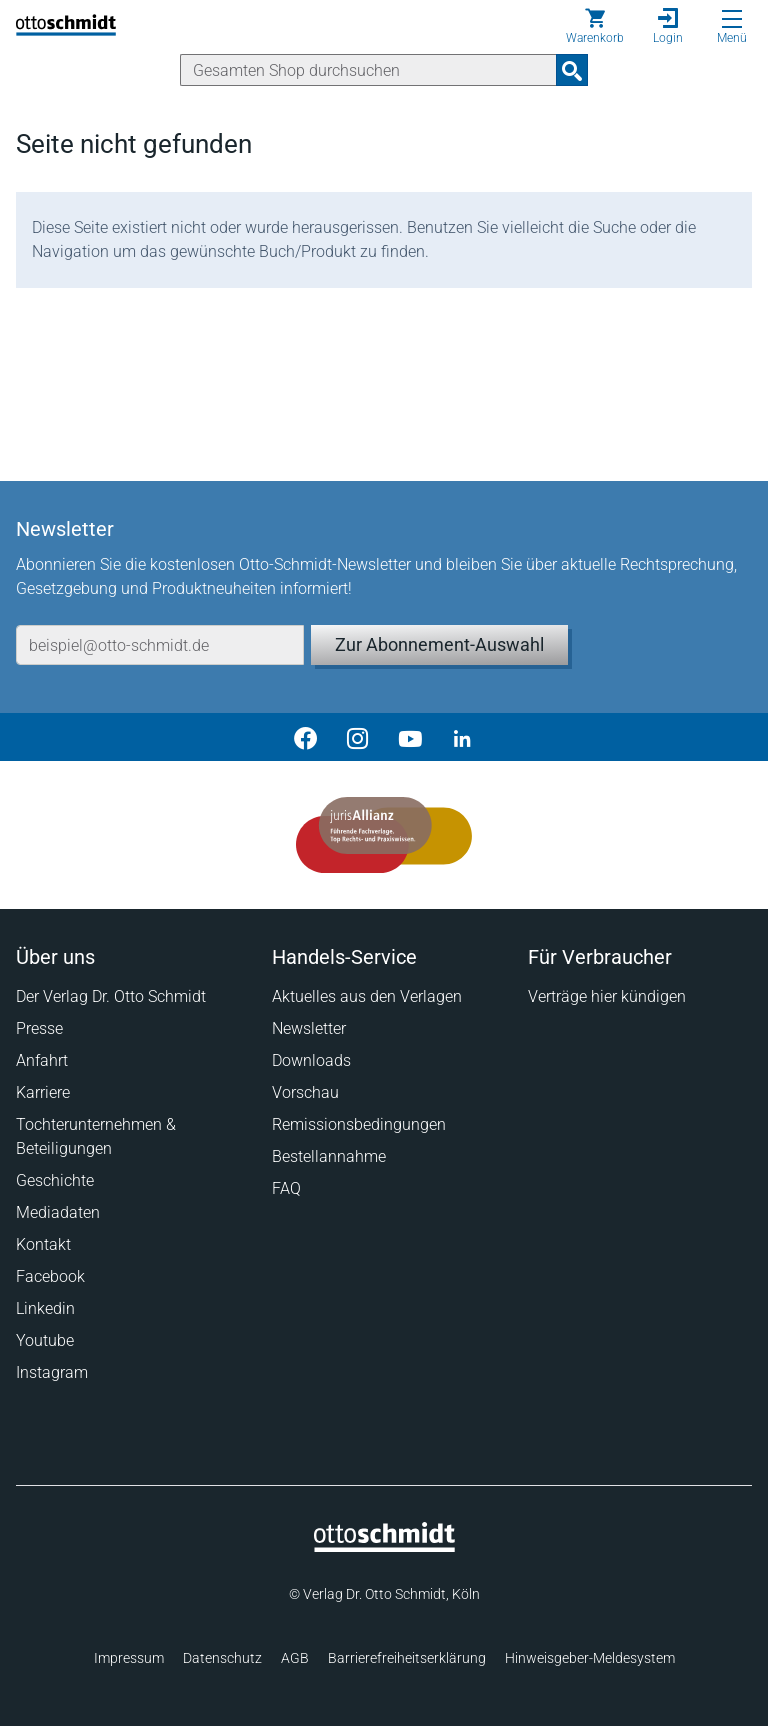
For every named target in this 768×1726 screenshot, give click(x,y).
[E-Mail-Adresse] (160, 645)
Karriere (43, 1092)
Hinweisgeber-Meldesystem (590, 1658)
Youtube (45, 1340)
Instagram (52, 1372)
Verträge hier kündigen (607, 996)
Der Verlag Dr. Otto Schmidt (111, 996)
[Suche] (368, 70)
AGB (295, 1658)
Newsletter (309, 1028)
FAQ (286, 1188)
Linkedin (45, 1308)
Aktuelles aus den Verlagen (367, 996)
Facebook (50, 1276)
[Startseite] (384, 1547)
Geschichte (55, 1180)
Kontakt (43, 1244)
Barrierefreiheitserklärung (407, 1658)
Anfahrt (42, 1060)
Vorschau (305, 1092)
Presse (39, 1028)
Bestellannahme (329, 1156)
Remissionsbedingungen (359, 1124)
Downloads (311, 1060)
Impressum (129, 1658)
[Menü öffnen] (732, 19)
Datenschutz (222, 1658)
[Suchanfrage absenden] (572, 70)
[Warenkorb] (595, 26)
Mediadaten (58, 1212)
